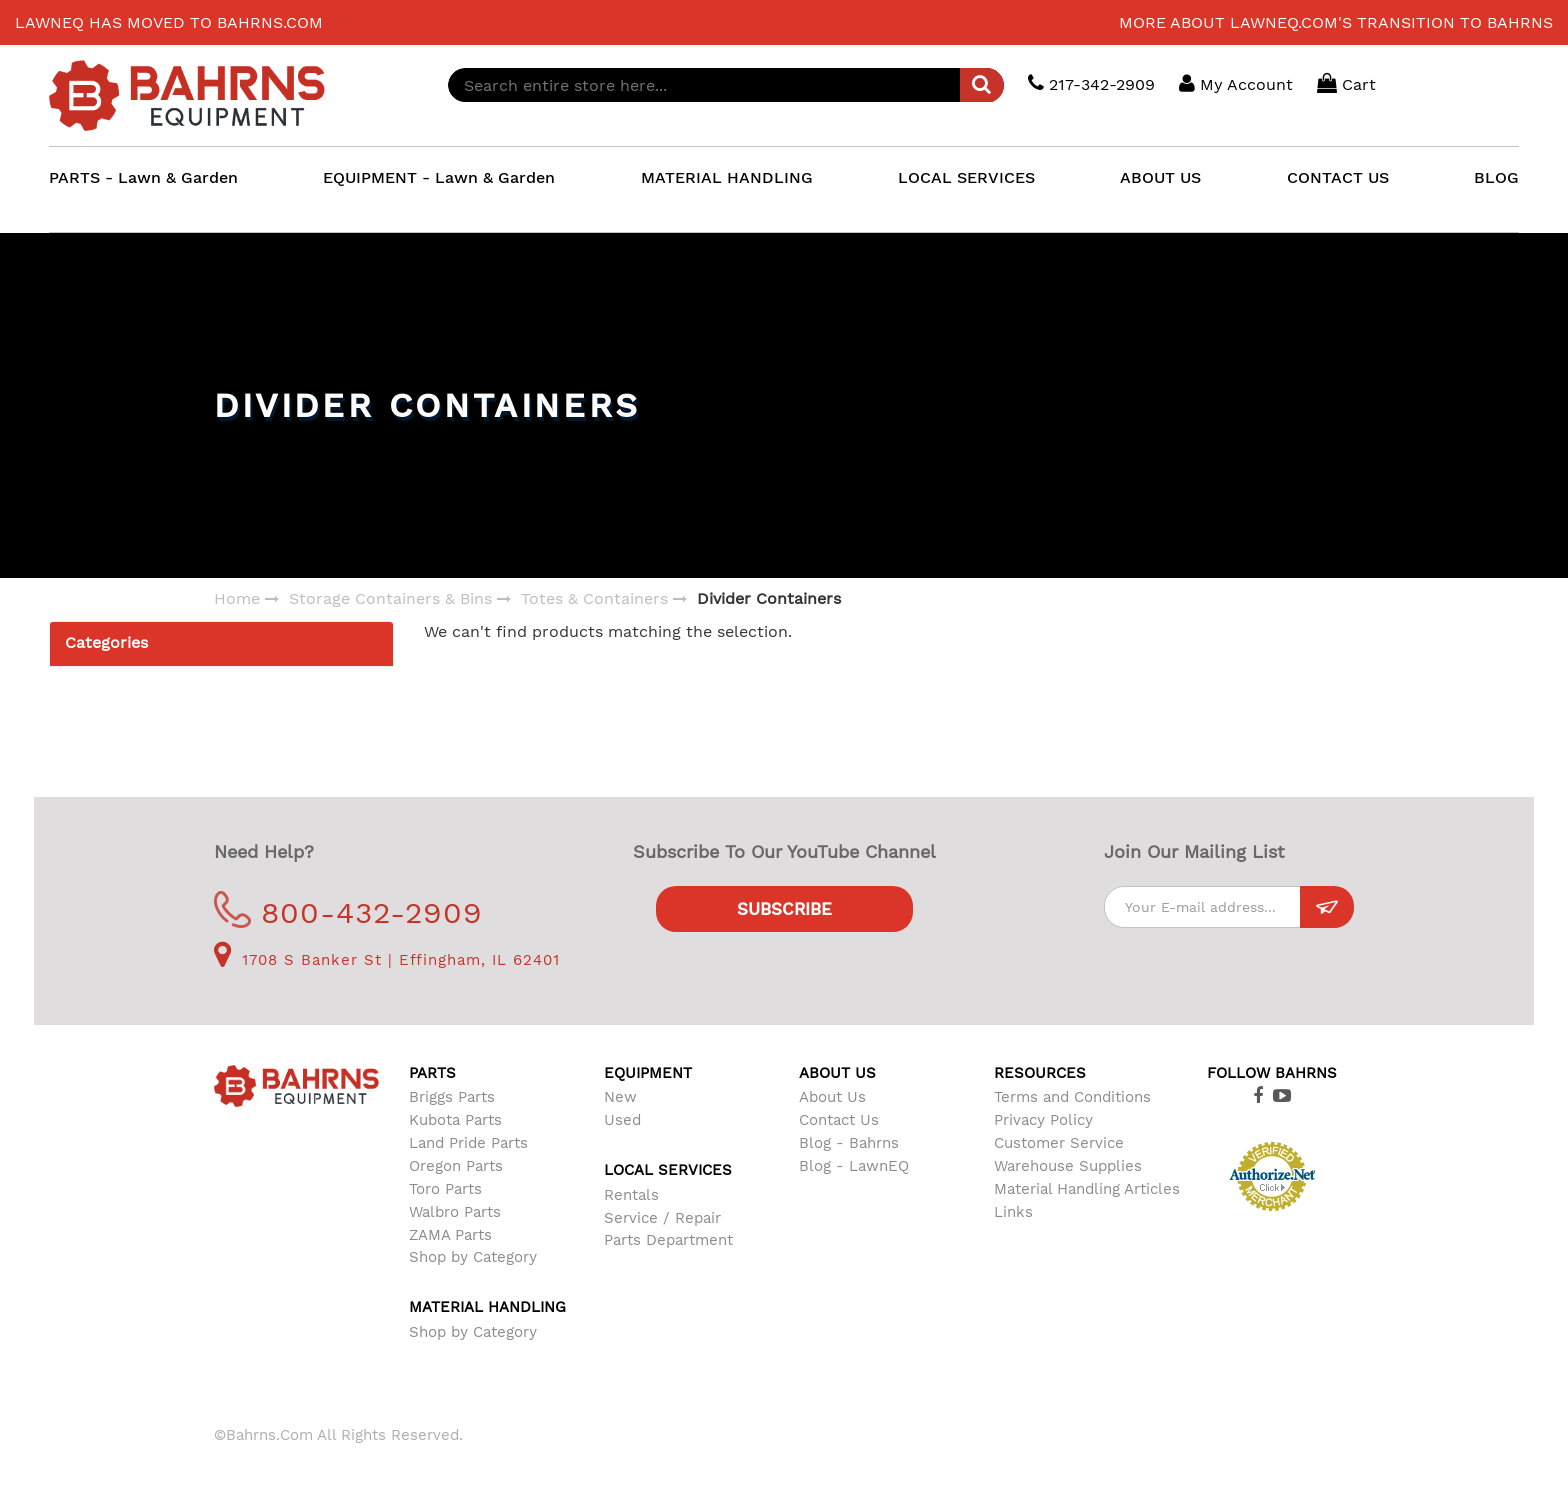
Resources (1040, 1073)
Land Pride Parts (468, 1143)
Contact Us (839, 1120)
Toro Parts (445, 1189)
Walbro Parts (455, 1212)
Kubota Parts (455, 1120)
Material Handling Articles (1087, 1189)
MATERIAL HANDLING (727, 177)
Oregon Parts (456, 1166)
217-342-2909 (1091, 83)
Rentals (631, 1195)
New (620, 1097)
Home (237, 598)
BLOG (1496, 177)
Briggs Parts (452, 1097)
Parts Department (668, 1240)
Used (622, 1120)
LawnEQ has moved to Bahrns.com (169, 22)
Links (1013, 1212)
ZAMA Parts (450, 1235)
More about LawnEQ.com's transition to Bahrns (1336, 22)
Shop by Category (473, 1257)
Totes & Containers (594, 598)
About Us (832, 1097)
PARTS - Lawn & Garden (143, 177)
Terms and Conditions (1072, 1097)
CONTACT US (1338, 177)
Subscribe (784, 909)
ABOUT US (1160, 177)
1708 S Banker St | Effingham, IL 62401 (387, 960)
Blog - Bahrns (849, 1143)
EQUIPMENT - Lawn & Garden (439, 177)
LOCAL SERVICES (966, 177)
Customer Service (1059, 1143)
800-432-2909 (348, 912)
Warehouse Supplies (1068, 1166)
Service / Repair (662, 1218)
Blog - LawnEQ (854, 1166)
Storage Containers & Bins (390, 598)
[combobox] (726, 85)
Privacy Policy (1043, 1120)
